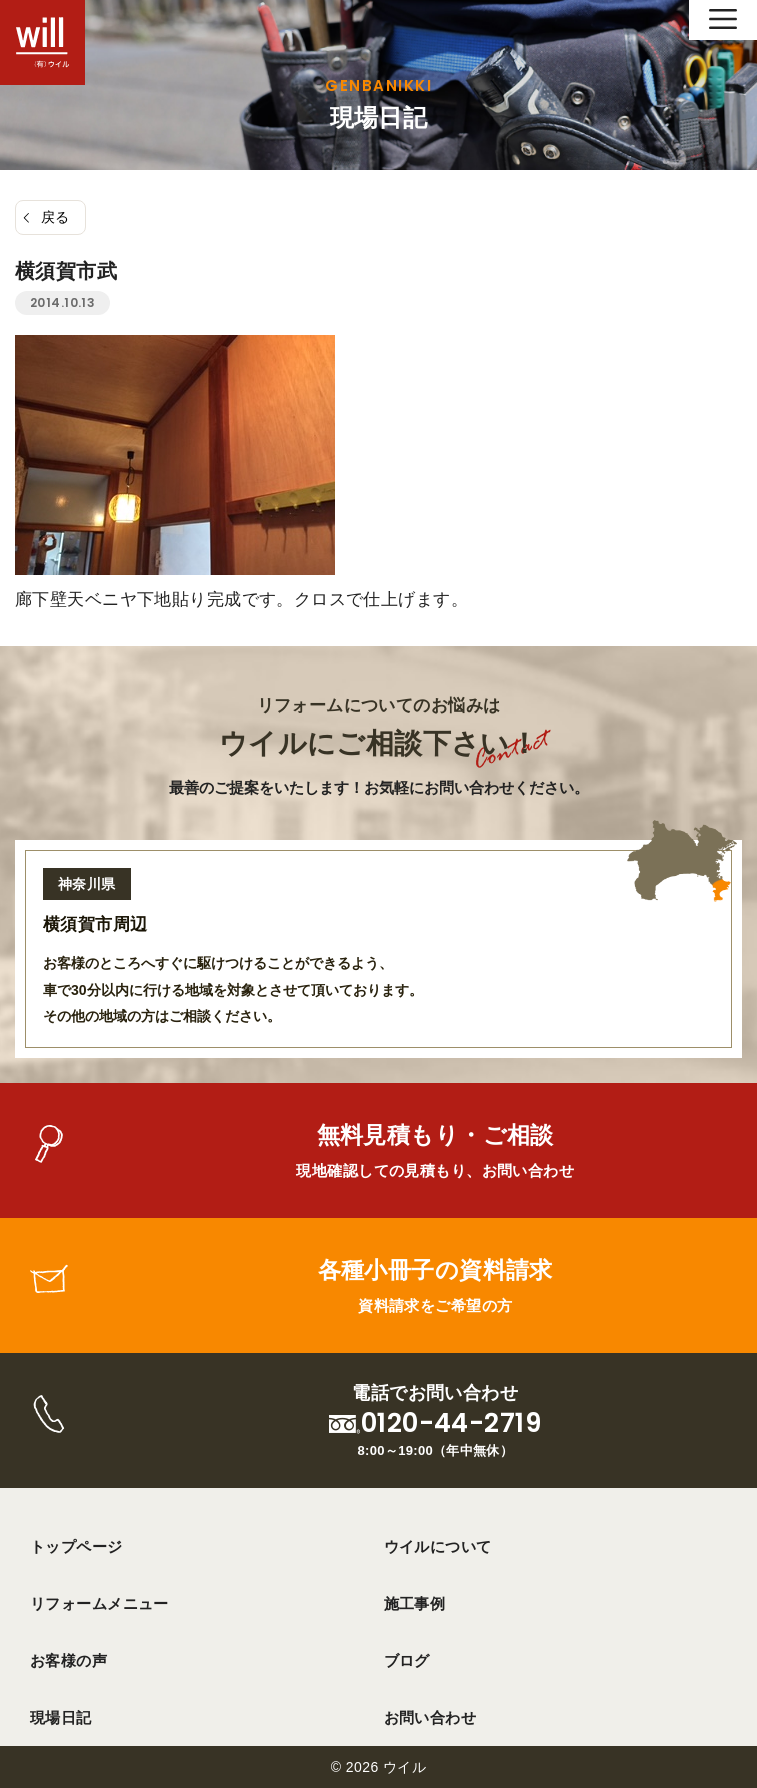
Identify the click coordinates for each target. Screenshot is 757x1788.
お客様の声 (68, 1660)
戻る (55, 217)
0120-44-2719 (451, 1423)
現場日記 (61, 1717)
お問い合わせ (430, 1717)
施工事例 (415, 1603)
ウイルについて (438, 1546)
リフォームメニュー (99, 1603)
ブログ (407, 1660)
